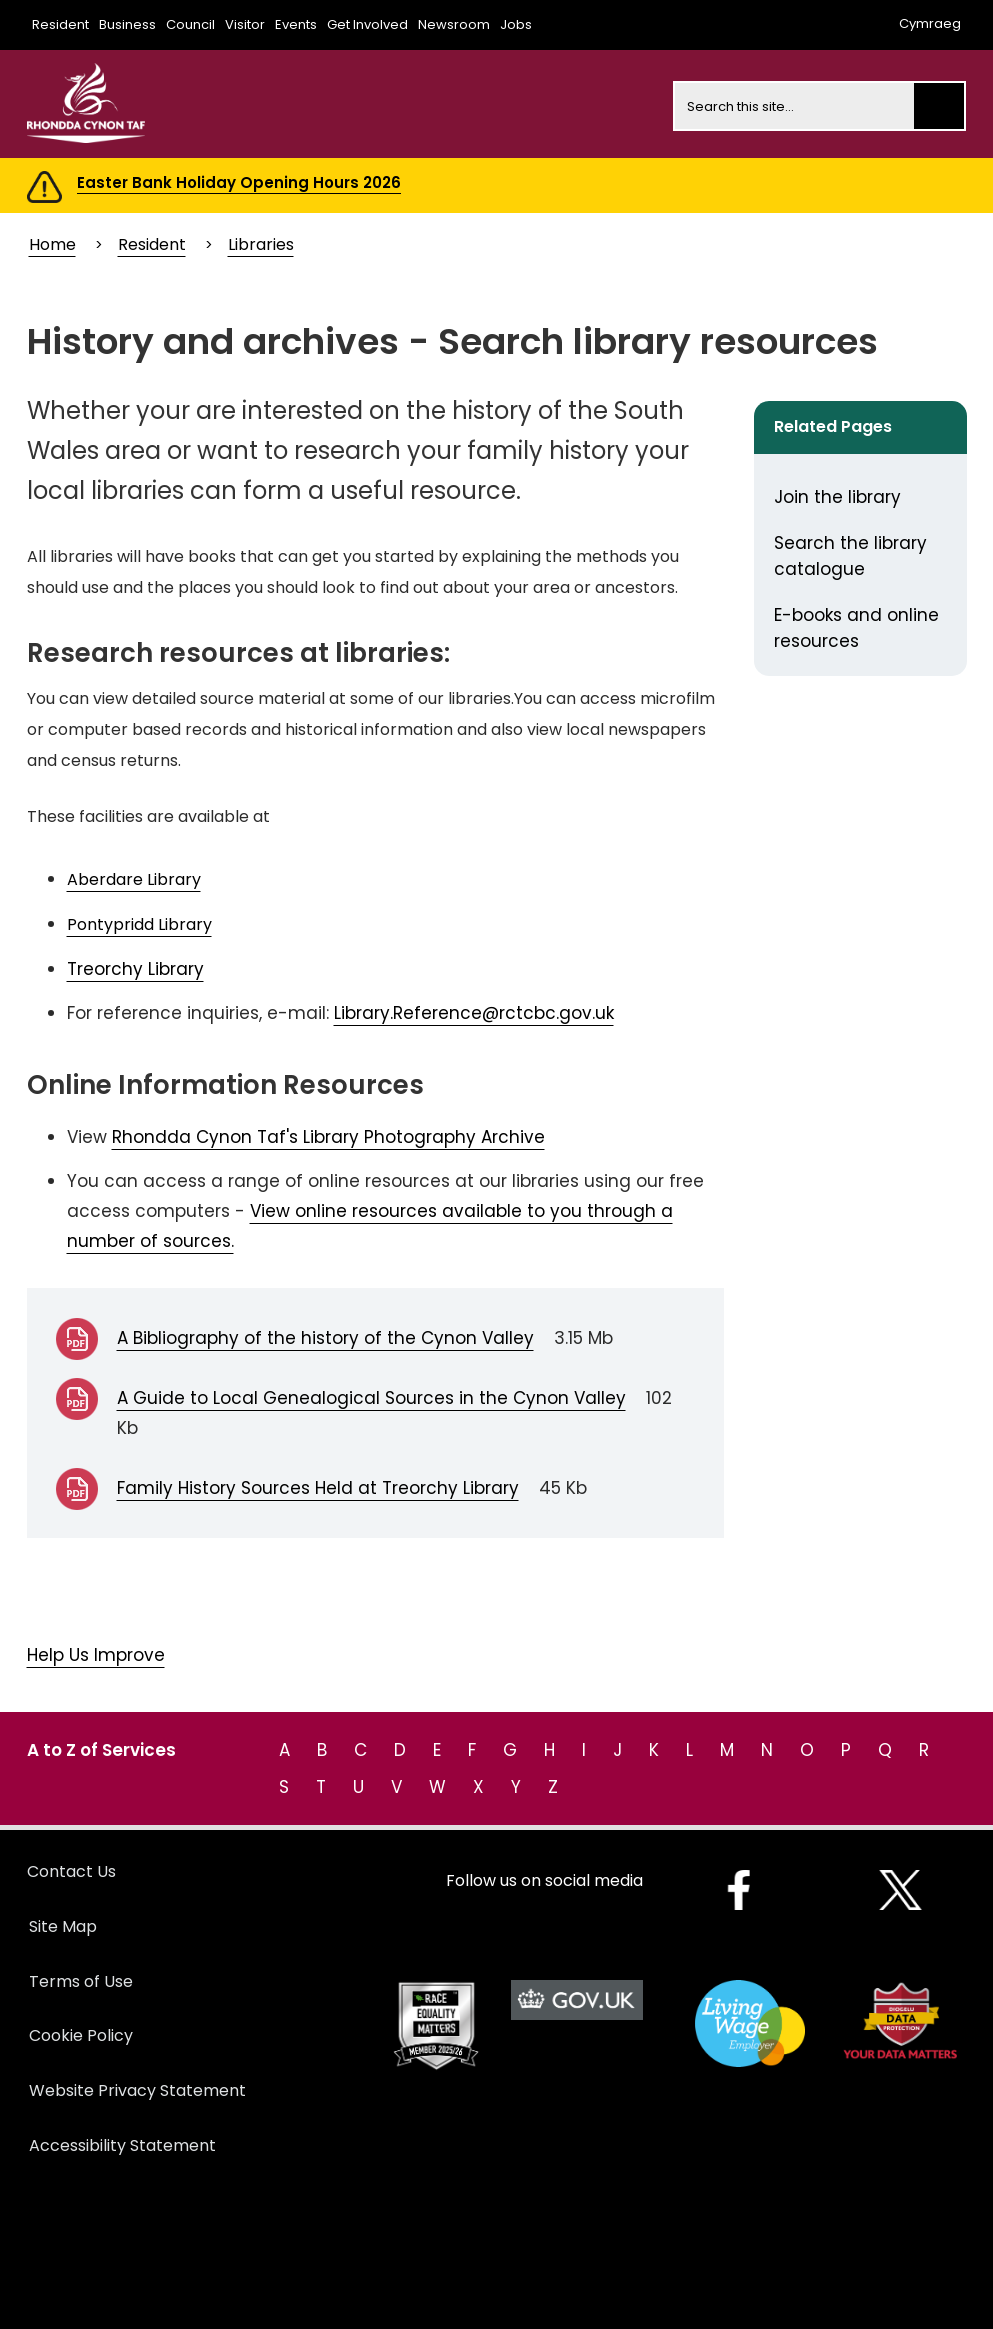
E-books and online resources (856, 628)
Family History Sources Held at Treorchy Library (318, 1488)
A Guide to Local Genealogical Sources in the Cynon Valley (371, 1398)
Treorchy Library (135, 969)
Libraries (261, 244)
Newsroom (454, 24)
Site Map (63, 1926)
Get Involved (367, 24)
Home (52, 244)
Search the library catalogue (850, 556)
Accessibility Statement (122, 2145)
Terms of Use (81, 1981)
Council (190, 24)
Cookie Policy (81, 2035)
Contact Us (71, 1871)
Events (296, 24)
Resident (60, 24)
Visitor (245, 24)
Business (127, 24)
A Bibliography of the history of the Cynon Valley (325, 1338)
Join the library (837, 497)
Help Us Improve (96, 1655)
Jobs (516, 24)
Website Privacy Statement (137, 2090)
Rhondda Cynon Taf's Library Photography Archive (328, 1137)
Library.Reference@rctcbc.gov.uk (474, 1013)
